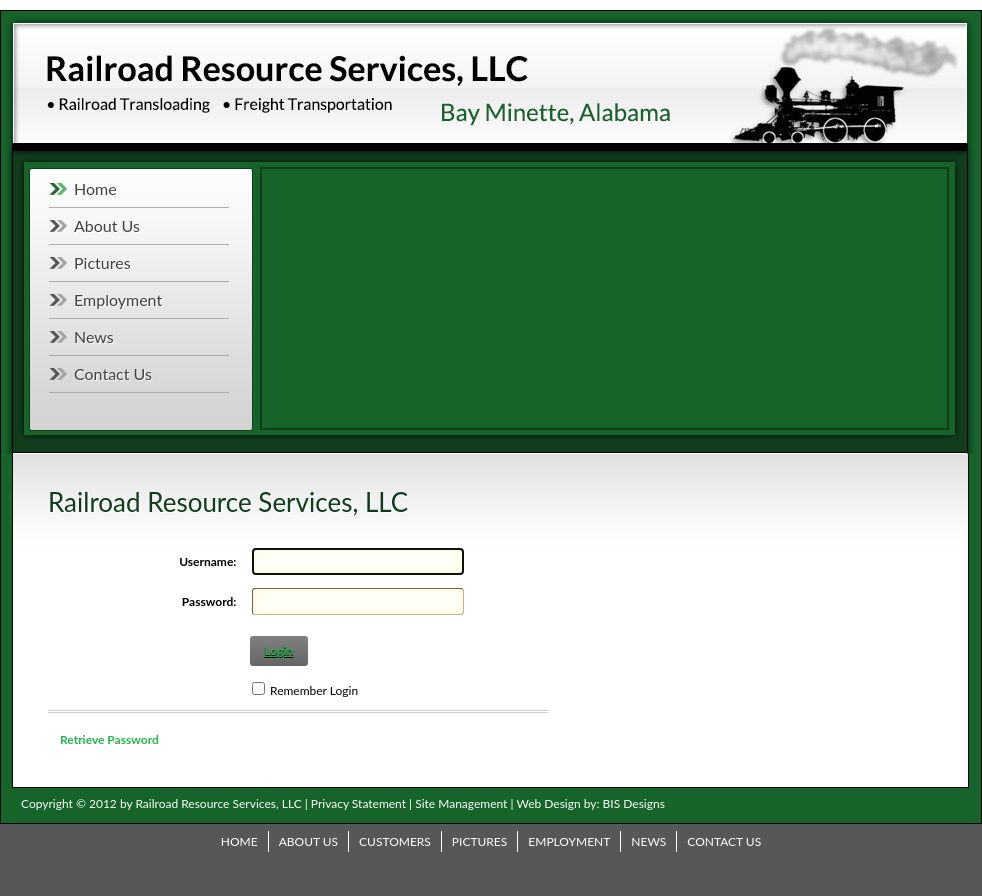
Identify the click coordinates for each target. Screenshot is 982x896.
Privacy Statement (358, 803)
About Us (107, 225)
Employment (118, 299)
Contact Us (113, 373)
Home (95, 188)
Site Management (461, 803)
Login (278, 650)
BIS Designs (634, 803)
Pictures (102, 262)
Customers (395, 841)
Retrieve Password (109, 739)
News (94, 336)
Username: (207, 561)
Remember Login (314, 690)
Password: (209, 601)
